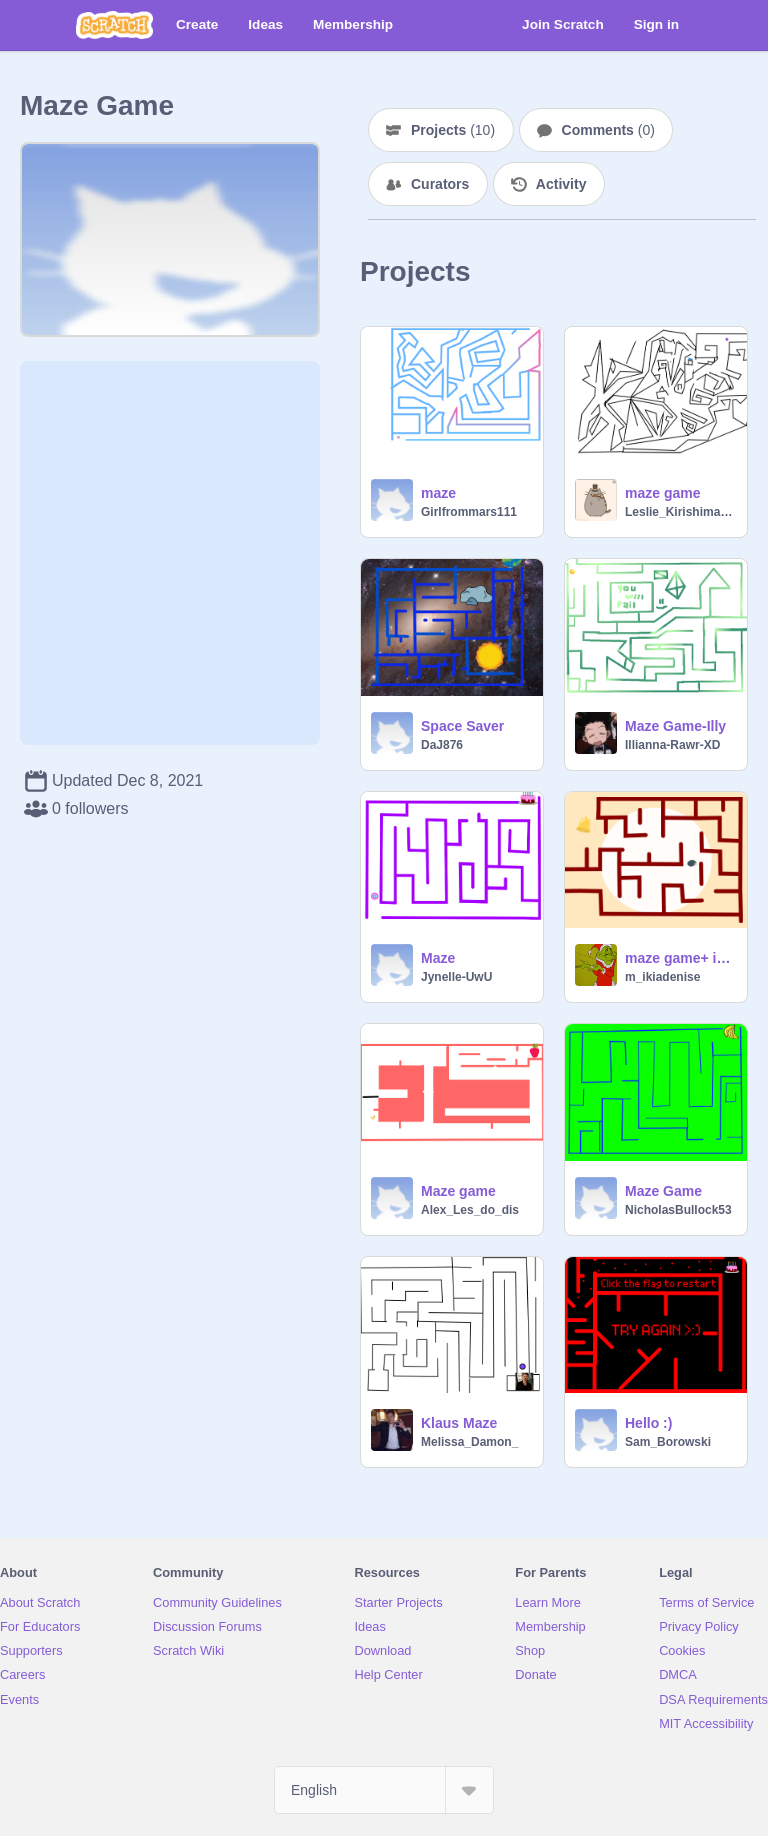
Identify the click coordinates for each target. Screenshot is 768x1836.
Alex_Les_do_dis (470, 1210)
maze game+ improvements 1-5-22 (680, 958)
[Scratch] (114, 25)
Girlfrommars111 (469, 512)
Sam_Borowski (668, 1442)
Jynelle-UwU (456, 977)
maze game (662, 493)
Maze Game (663, 1191)
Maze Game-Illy (675, 726)
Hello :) (648, 1423)
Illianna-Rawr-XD (672, 745)
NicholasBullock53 (678, 1210)
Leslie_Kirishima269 (680, 512)
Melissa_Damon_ (469, 1442)
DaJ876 (442, 745)
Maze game (458, 1191)
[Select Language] (384, 1790)
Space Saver (462, 726)
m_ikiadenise (662, 977)
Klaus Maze (459, 1423)
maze (438, 493)
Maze (438, 958)
